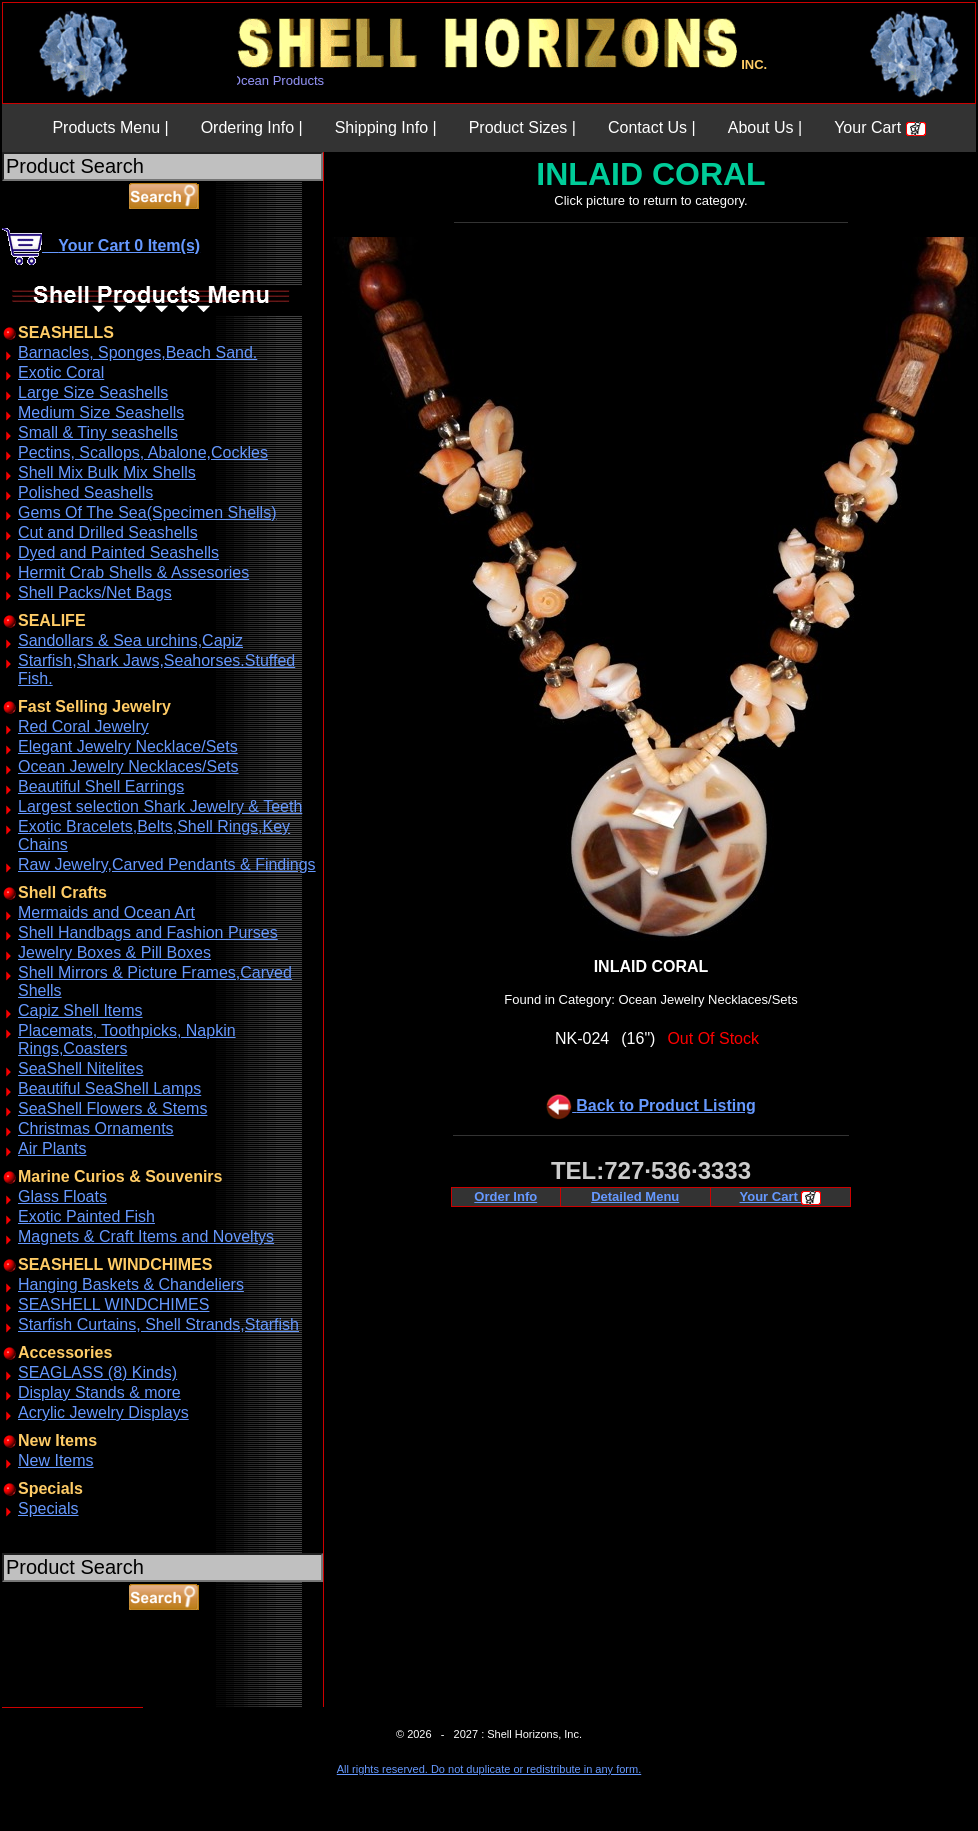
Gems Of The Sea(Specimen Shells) (147, 512)
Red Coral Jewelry (83, 726)
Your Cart (879, 127)
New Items (56, 1460)
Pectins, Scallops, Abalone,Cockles (143, 452)
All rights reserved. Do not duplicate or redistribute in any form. (489, 1769)
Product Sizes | (522, 127)
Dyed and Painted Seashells (118, 552)
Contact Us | (652, 127)
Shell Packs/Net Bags (95, 592)
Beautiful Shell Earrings (101, 786)
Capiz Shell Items (80, 1010)
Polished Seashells (85, 492)
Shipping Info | (386, 127)
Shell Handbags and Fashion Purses (148, 932)
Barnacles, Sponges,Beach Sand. (137, 352)
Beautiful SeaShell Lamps (109, 1088)
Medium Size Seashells (101, 412)
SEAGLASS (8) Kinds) (97, 1372)
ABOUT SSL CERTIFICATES (54, 1703)
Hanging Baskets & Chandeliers (131, 1284)
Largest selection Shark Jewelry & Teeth (160, 806)
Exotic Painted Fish (86, 1216)
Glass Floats (62, 1196)
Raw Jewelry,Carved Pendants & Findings (167, 864)
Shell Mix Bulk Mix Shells (107, 472)
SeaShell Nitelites (80, 1068)
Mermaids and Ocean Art (106, 912)
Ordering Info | (252, 127)
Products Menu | (110, 127)
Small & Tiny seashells (98, 432)
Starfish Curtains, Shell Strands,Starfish (158, 1324)
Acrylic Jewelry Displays (103, 1412)
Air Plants (52, 1148)
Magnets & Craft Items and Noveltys (146, 1236)
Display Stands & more (99, 1392)
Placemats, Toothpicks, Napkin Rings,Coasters (127, 1039)
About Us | (765, 127)
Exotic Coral (61, 372)
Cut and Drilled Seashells (108, 532)
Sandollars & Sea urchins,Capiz (130, 640)
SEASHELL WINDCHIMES (113, 1304)
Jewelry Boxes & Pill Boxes (114, 952)
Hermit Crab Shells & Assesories (133, 572)
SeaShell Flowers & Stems (112, 1108)
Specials (48, 1508)
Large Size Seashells (93, 392)
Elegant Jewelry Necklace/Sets (128, 746)
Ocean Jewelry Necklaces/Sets (128, 766)
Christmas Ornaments (96, 1128)
